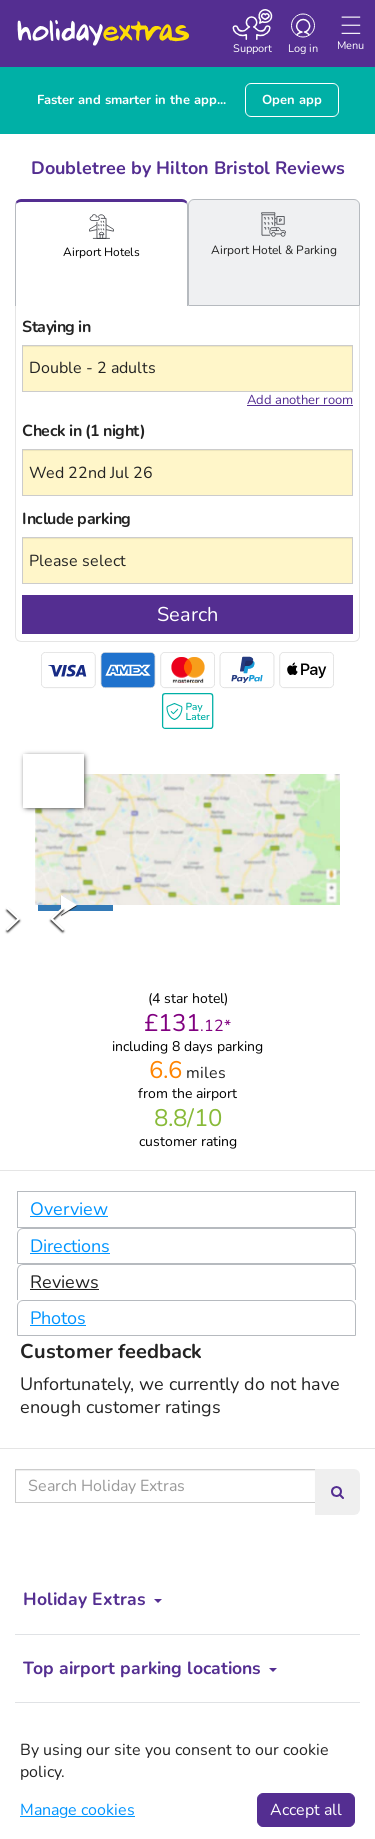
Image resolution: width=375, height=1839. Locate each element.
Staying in (56, 327)
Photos (58, 1318)
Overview (69, 1209)
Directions (70, 1246)
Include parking (76, 519)
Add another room (300, 400)
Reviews (64, 1282)
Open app (292, 100)
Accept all (306, 1810)
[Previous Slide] (57, 918)
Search (187, 614)
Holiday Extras (102, 24)
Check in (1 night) (83, 431)
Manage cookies (77, 1810)
